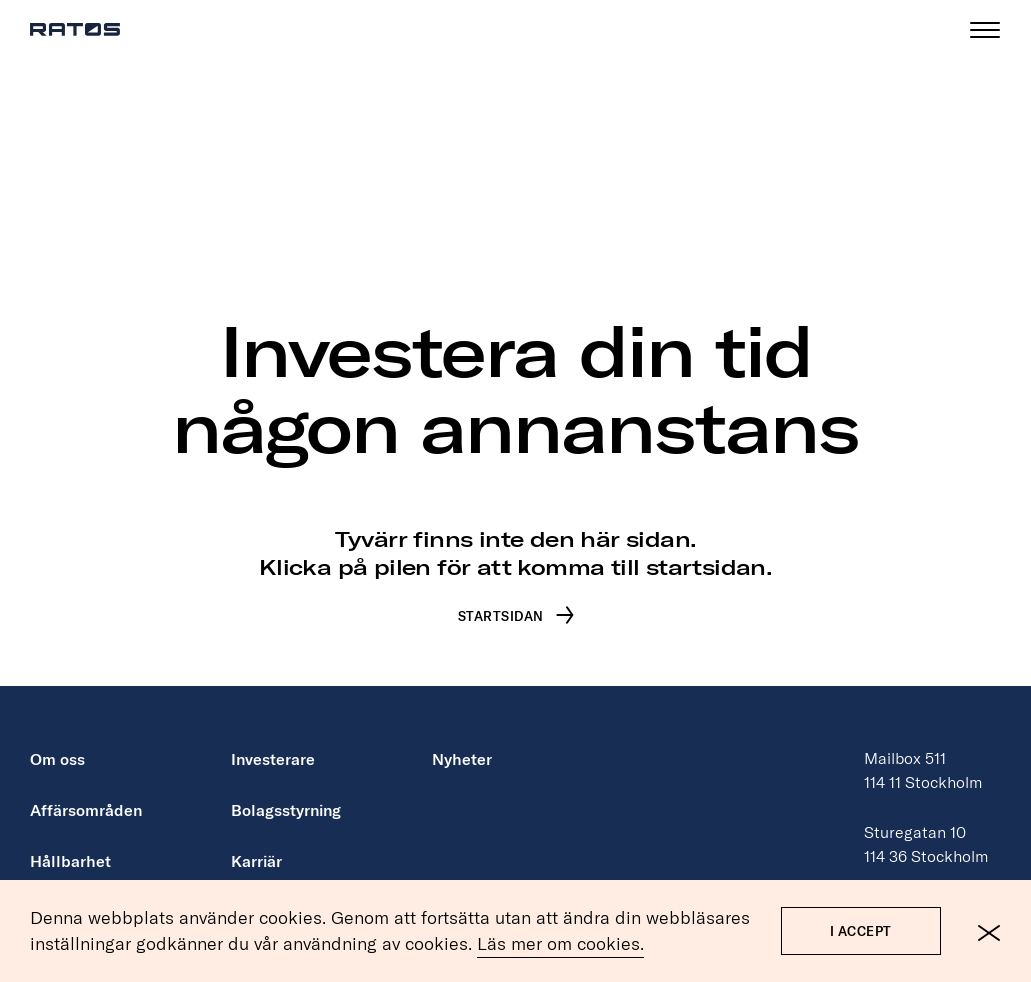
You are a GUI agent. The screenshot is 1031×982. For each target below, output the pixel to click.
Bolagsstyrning (286, 791)
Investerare (273, 740)
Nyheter (462, 740)
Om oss (57, 740)
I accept (861, 933)
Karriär (256, 842)
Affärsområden (86, 791)
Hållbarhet (70, 842)
